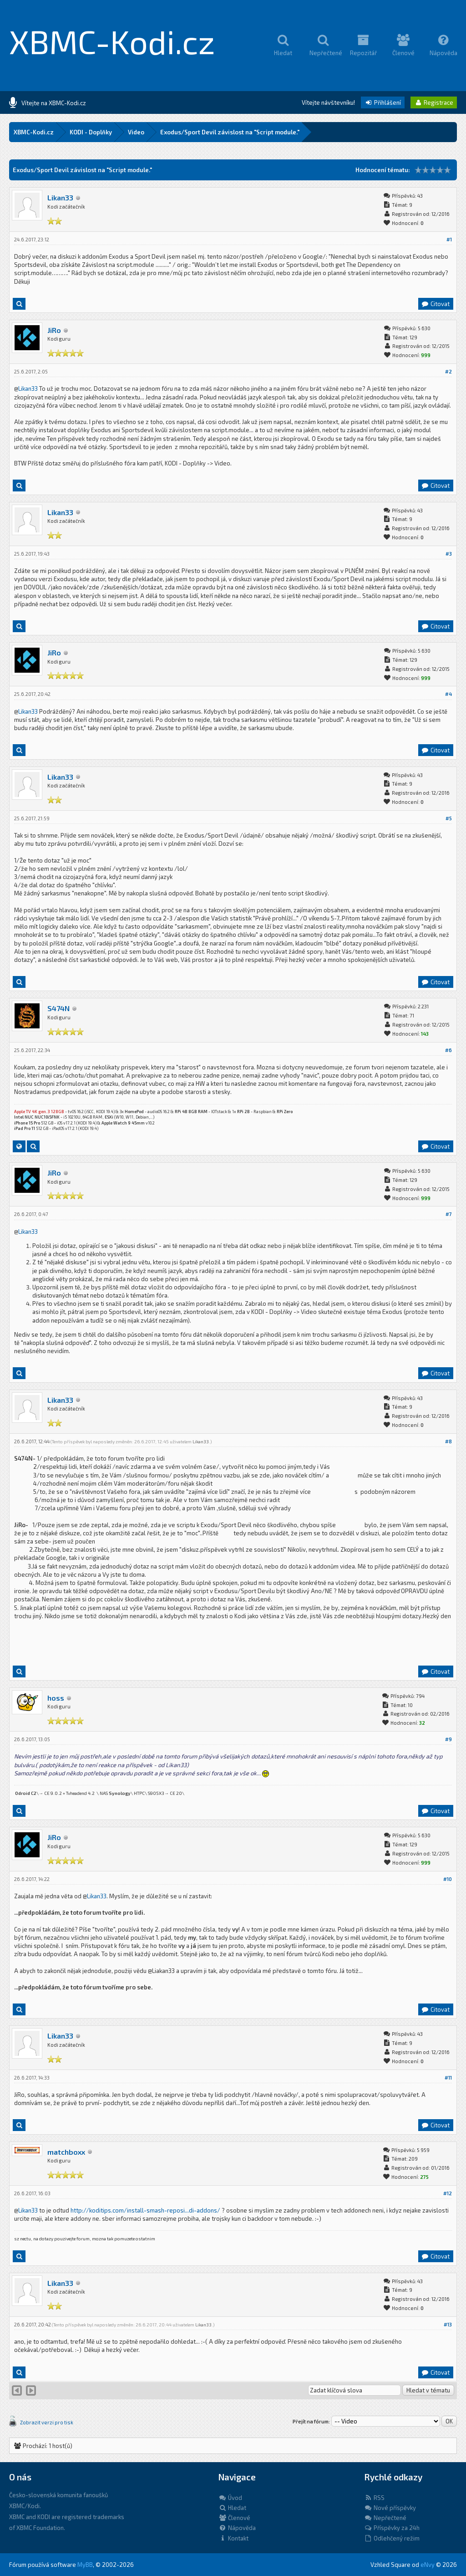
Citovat (435, 303)
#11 (448, 2077)
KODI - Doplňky (91, 132)
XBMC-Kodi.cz (112, 41)
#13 (448, 2324)
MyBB (85, 2564)
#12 (447, 2193)
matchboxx (66, 2151)
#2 (448, 371)
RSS (374, 2497)
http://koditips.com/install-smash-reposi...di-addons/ (145, 2210)
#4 (448, 694)
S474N (58, 1008)
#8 (448, 1441)
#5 (449, 818)
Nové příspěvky (390, 2507)
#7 (449, 1214)
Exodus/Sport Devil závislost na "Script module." (229, 132)
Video (136, 132)
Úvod (230, 2497)
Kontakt (233, 2538)
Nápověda (237, 2527)
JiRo (54, 330)
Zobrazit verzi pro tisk (46, 2422)
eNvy (427, 2564)
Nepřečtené (385, 2517)
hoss (55, 1697)
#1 (449, 239)
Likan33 (60, 197)
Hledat (232, 2507)
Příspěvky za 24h (392, 2527)
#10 (447, 1879)
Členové (234, 2517)
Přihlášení (383, 102)
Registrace (433, 102)
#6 (448, 1050)
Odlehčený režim (392, 2538)
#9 (448, 1739)
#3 (449, 554)
